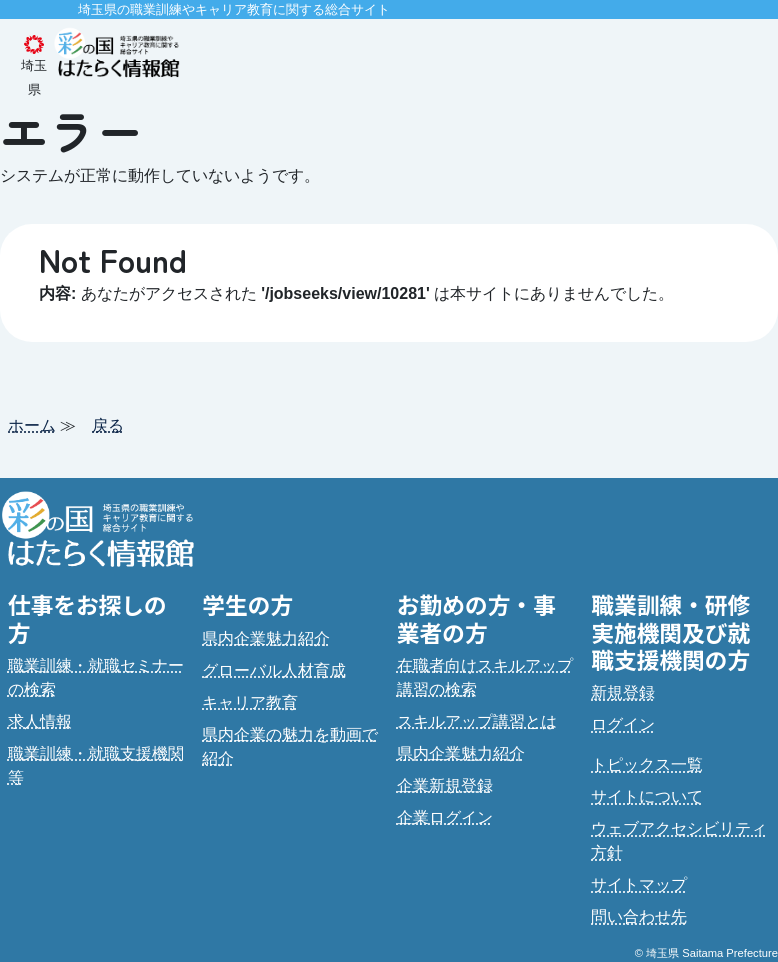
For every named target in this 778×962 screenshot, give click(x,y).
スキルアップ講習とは (477, 721)
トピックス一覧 (647, 764)
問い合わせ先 (639, 916)
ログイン (623, 724)
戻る (108, 425)
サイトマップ (639, 884)
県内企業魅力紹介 (266, 638)
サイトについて (647, 796)
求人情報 (40, 721)
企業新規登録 (445, 785)
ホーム (32, 425)
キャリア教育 (250, 702)
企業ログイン (445, 817)
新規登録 (623, 692)
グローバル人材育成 (274, 670)
